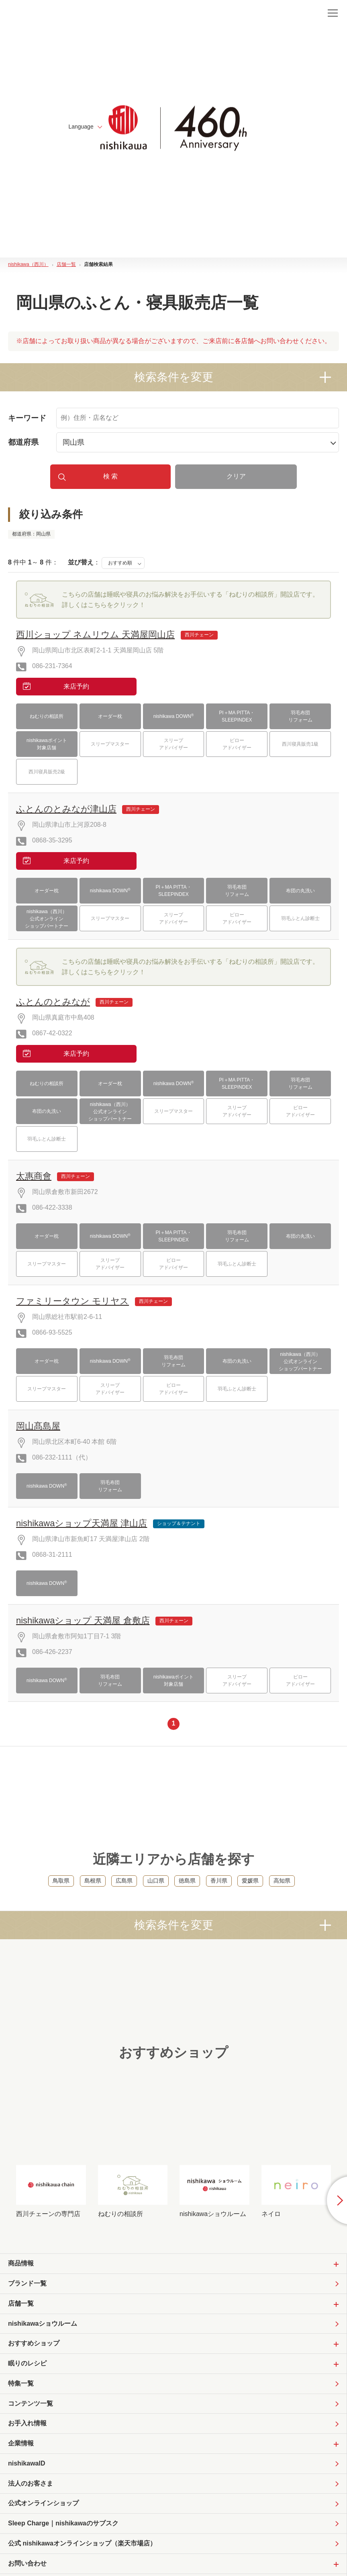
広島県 (124, 1881)
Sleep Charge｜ (63, 2525)
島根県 (92, 1881)
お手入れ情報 (27, 2424)
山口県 (155, 1881)
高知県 (282, 1881)
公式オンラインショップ (43, 2504)
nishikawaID (26, 2464)
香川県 (218, 1881)
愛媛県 (250, 1881)
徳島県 (187, 1881)
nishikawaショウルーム (42, 2324)
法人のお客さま (30, 2484)
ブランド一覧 (27, 2284)
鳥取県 (61, 1881)
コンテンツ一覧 (30, 2404)
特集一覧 (21, 2384)
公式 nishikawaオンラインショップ (82, 2545)
